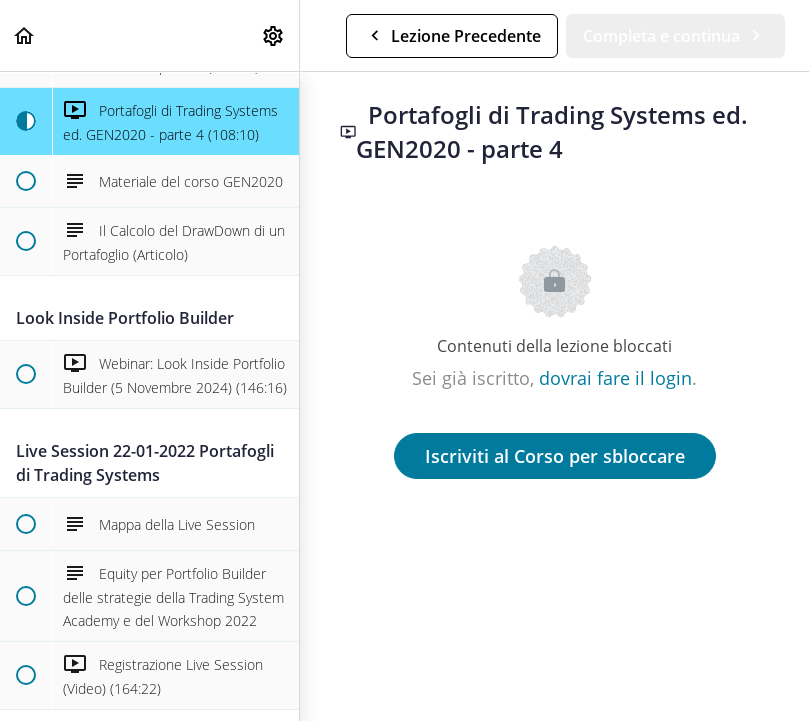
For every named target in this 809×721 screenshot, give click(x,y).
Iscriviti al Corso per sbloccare (555, 456)
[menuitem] (274, 35)
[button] (25, 35)
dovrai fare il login (615, 378)
